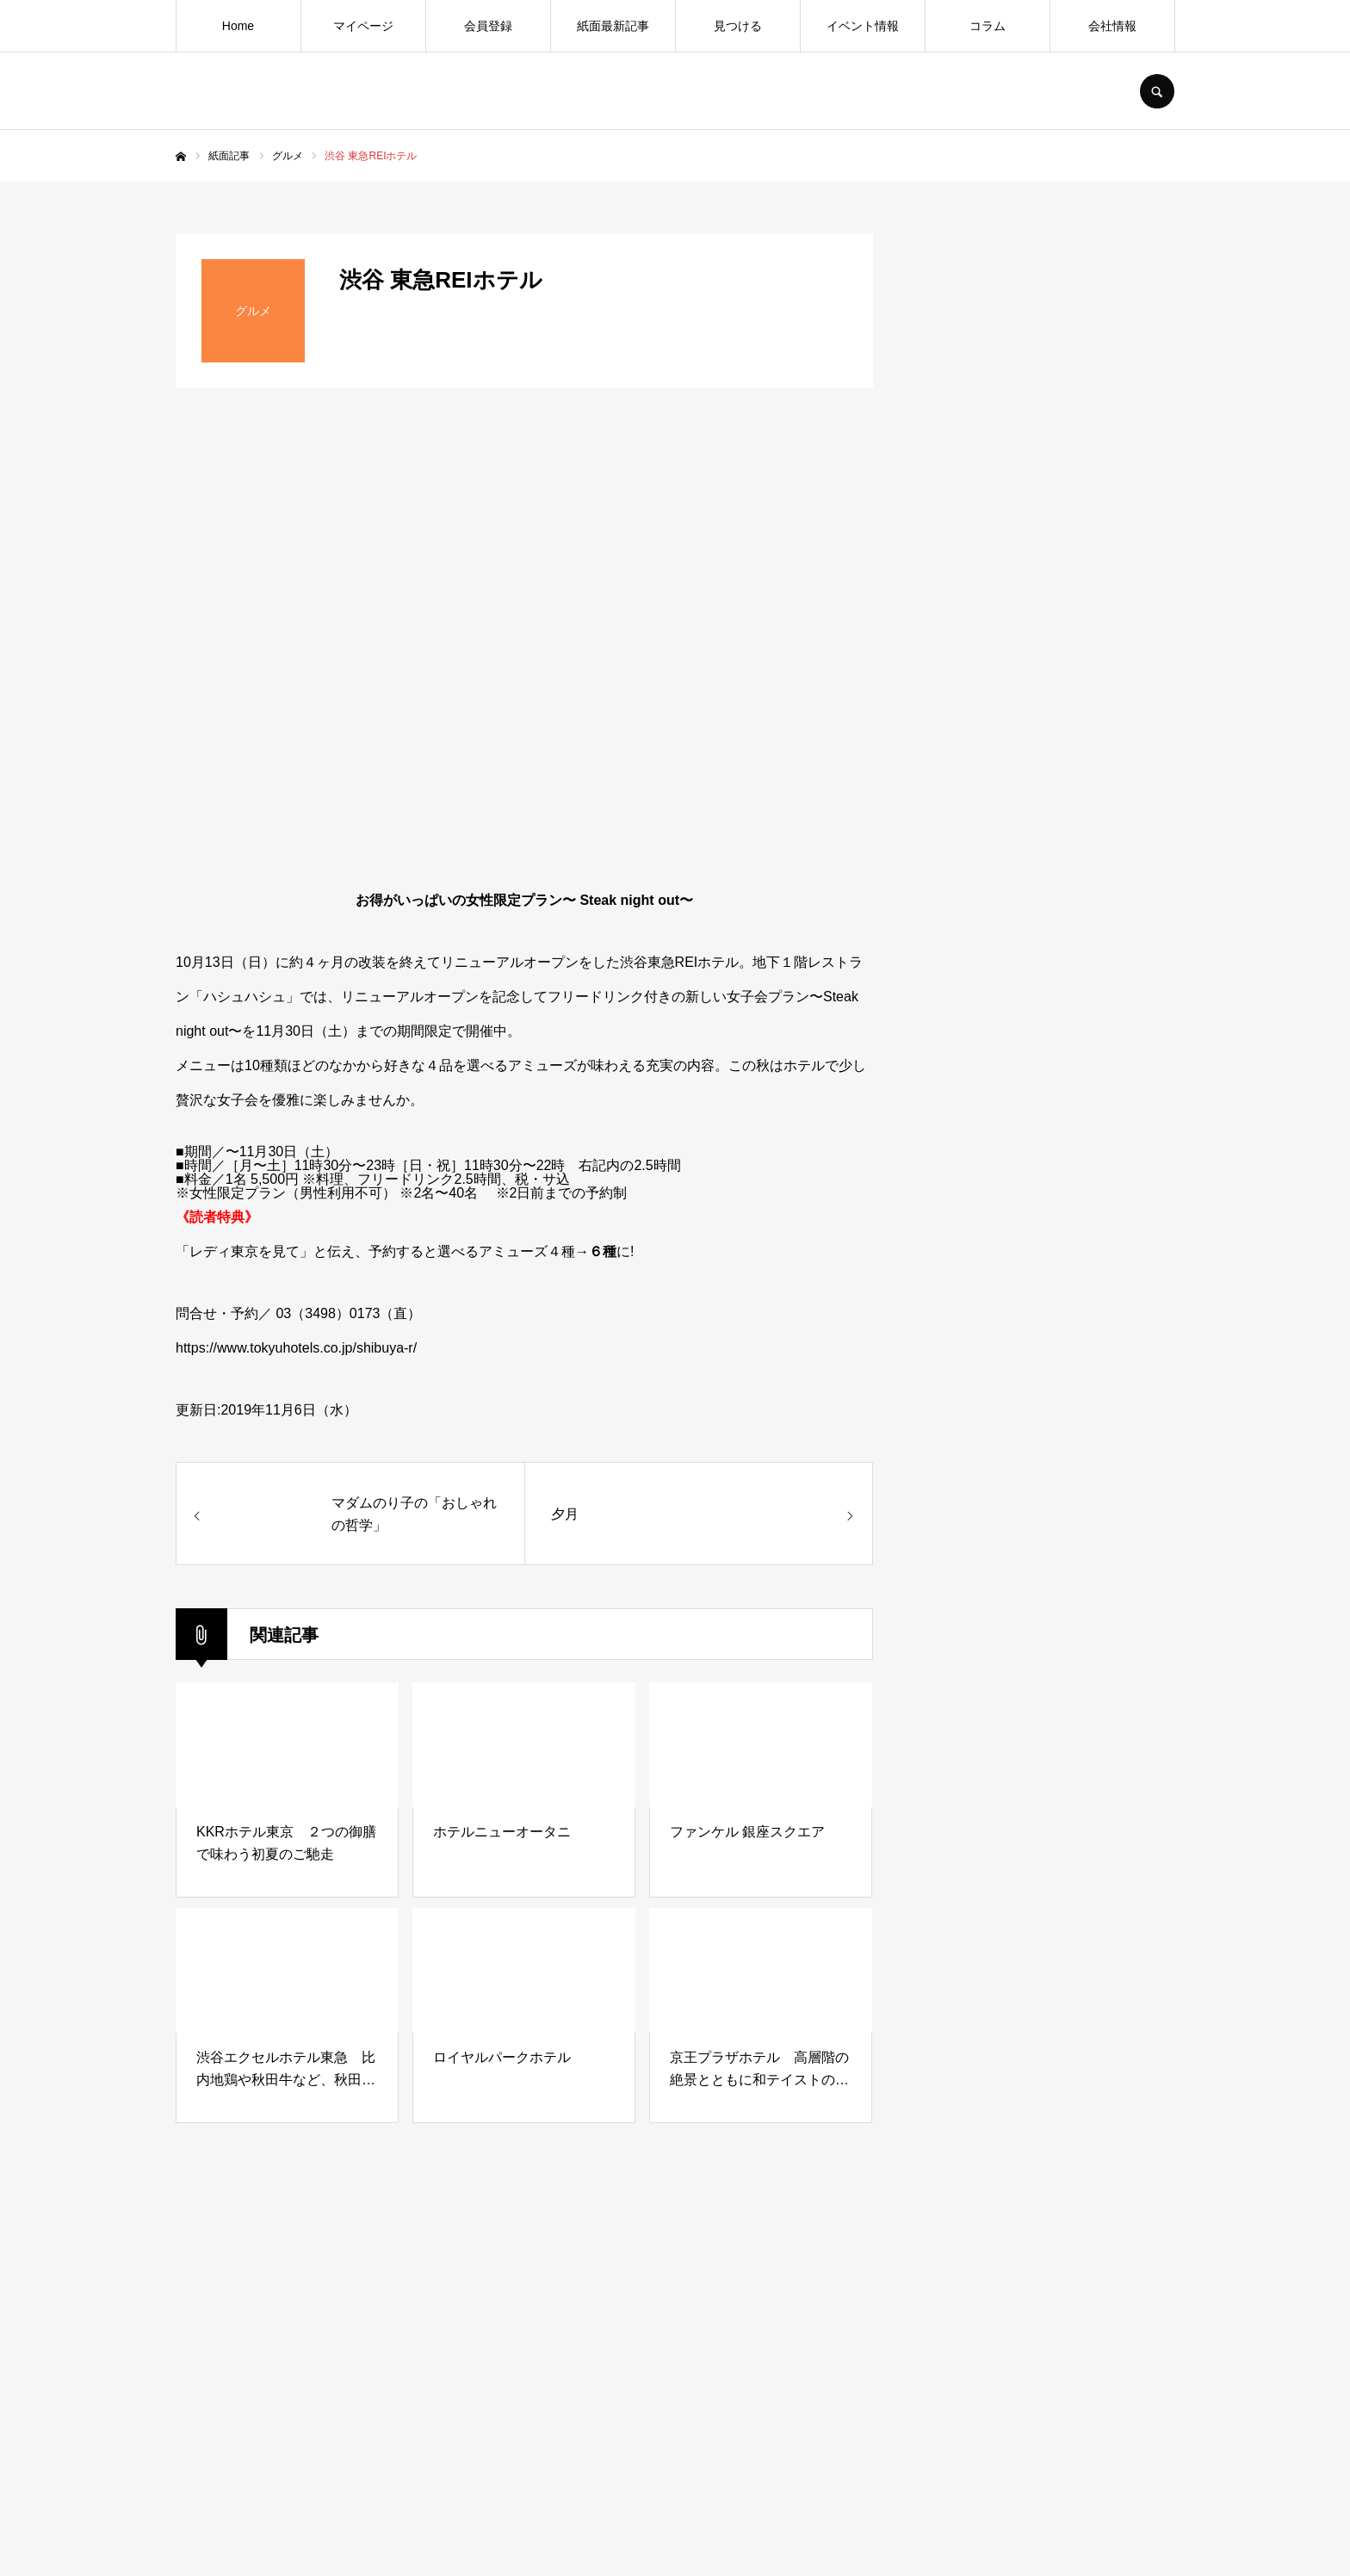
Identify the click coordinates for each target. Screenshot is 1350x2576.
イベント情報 (863, 26)
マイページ (363, 26)
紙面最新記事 (613, 26)
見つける (738, 26)
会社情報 (1112, 26)
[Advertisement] (1045, 1580)
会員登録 (488, 26)
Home (238, 26)
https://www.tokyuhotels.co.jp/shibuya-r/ (296, 1348)
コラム (987, 26)
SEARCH (1157, 91)
